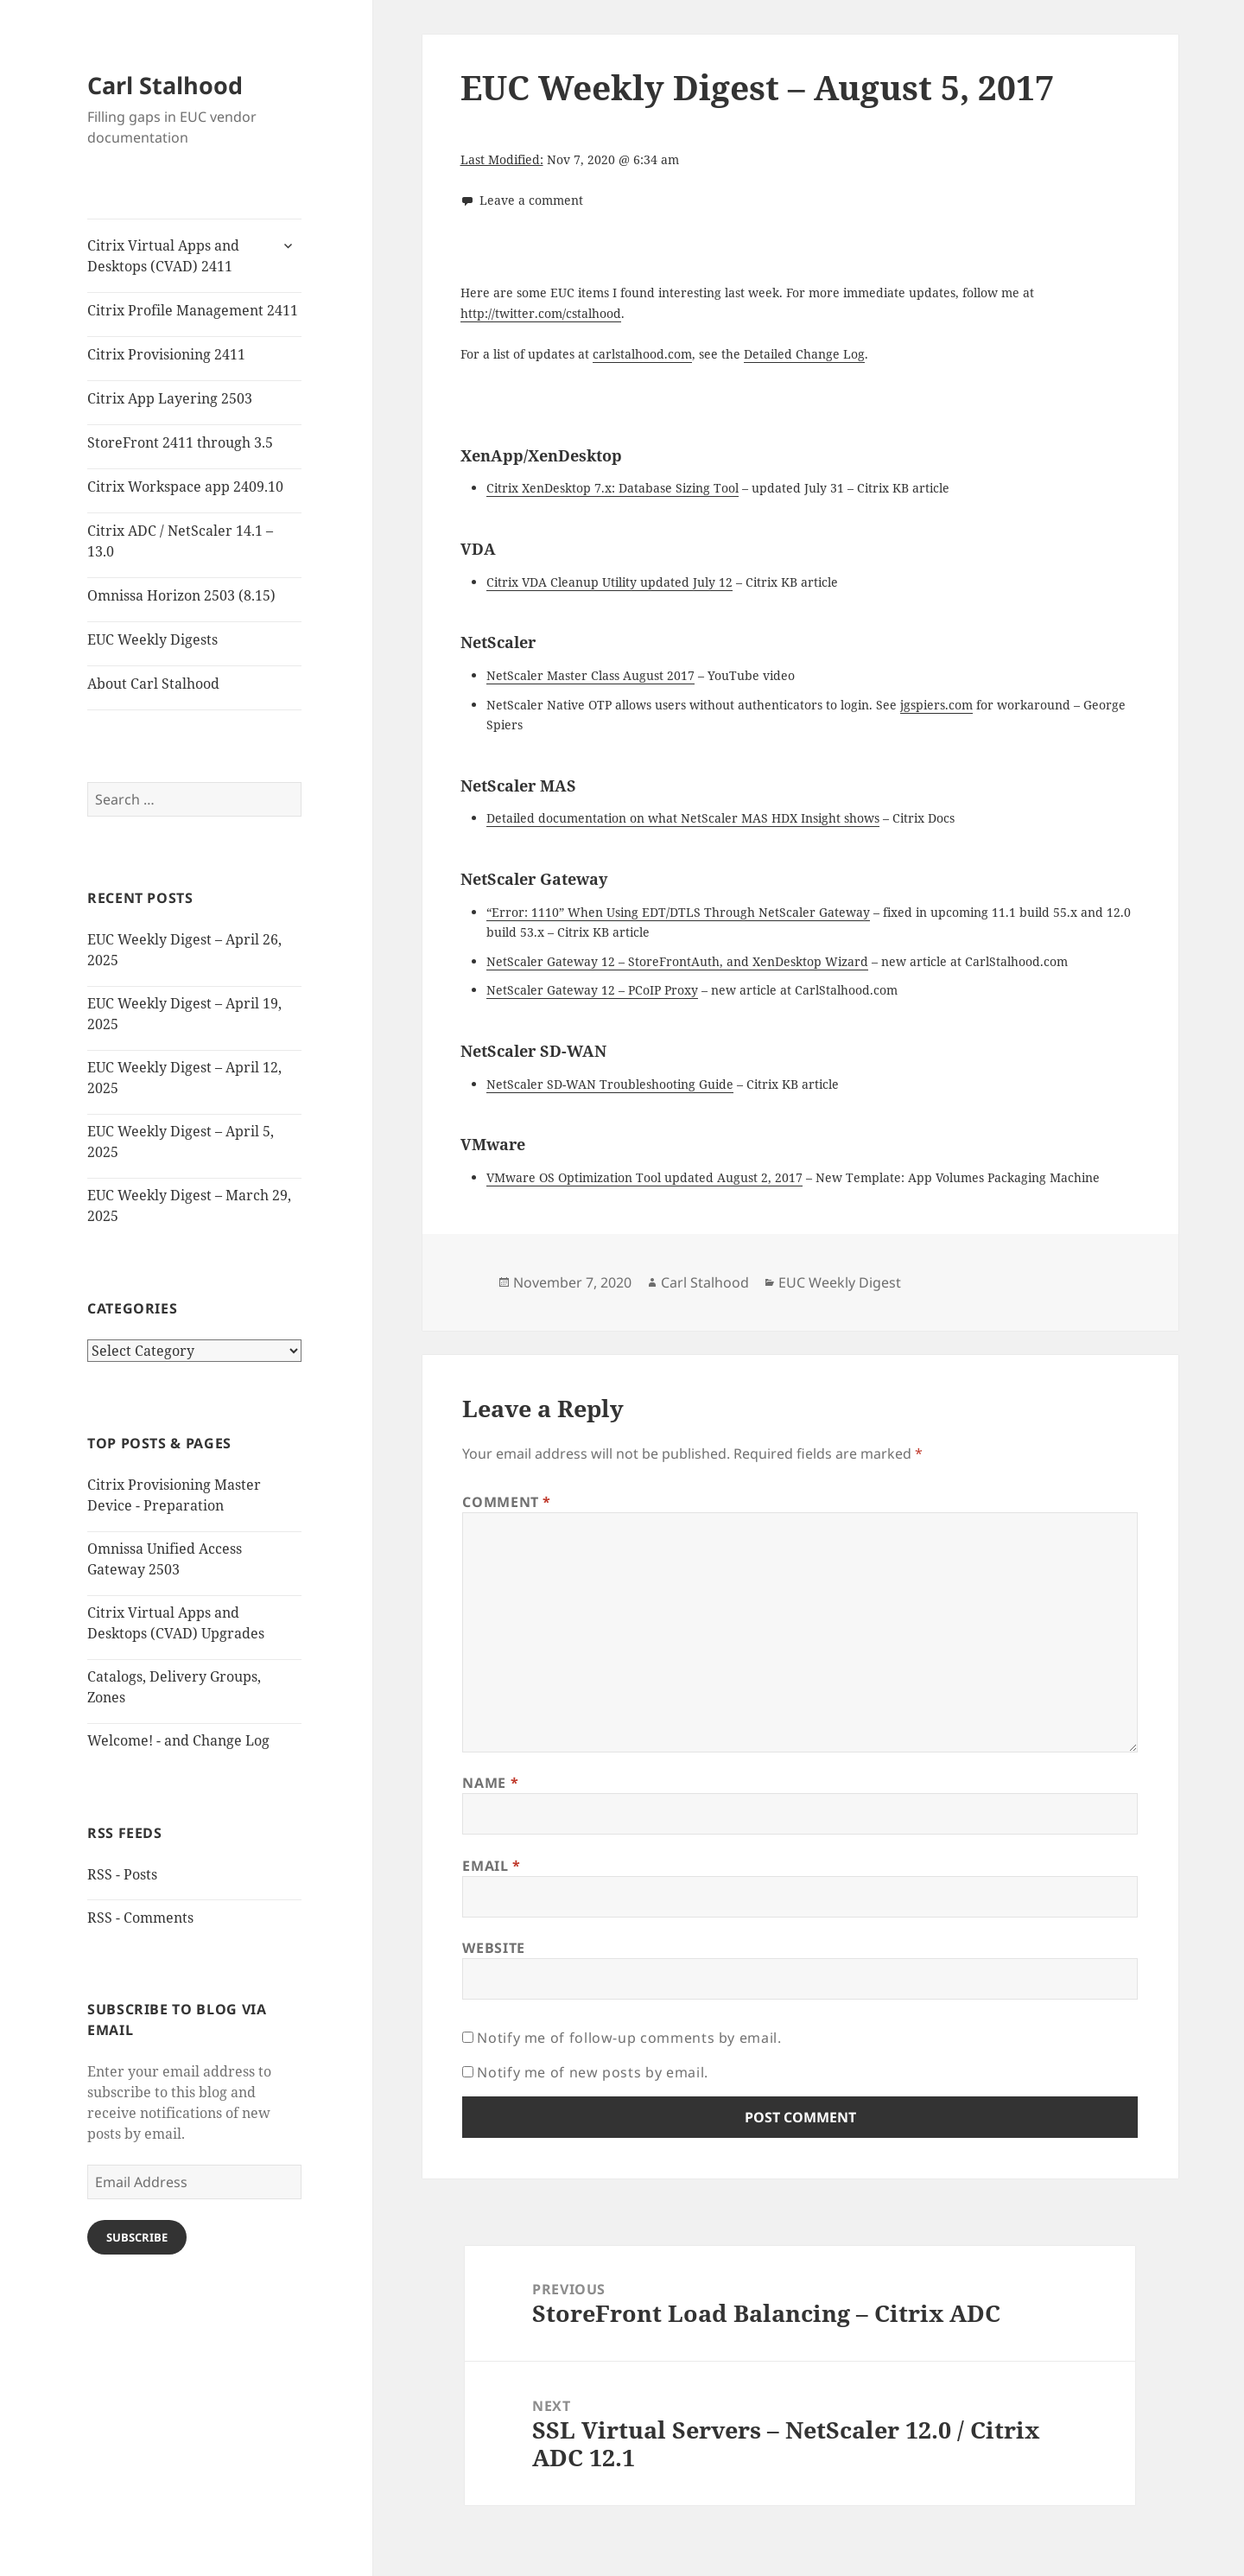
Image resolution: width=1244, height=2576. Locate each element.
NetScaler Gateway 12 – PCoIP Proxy (592, 990)
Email (491, 1865)
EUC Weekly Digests (152, 639)
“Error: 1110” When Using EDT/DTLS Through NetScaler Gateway (678, 912)
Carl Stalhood (165, 85)
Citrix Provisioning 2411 (166, 354)
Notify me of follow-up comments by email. (629, 2037)
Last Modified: (501, 159)
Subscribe (137, 2237)
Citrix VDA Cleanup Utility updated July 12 (609, 582)
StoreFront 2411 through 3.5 (180, 442)
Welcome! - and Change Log (178, 1740)
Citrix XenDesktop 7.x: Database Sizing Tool (612, 488)
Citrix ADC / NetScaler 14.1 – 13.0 (180, 541)
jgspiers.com (936, 704)
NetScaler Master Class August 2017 (590, 675)
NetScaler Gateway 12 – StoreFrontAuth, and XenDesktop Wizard (677, 961)
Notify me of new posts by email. (592, 2072)
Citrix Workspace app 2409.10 (185, 486)
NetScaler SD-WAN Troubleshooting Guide (609, 1084)
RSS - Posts (122, 1874)
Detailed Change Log (804, 354)
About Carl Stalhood (153, 683)
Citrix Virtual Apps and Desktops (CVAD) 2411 (163, 256)
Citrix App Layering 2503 (169, 398)
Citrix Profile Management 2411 (192, 310)
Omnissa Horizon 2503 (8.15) (181, 595)
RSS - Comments (140, 1917)
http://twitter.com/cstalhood (540, 313)
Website (493, 1947)
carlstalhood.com (642, 354)
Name (490, 1782)
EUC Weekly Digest (839, 1282)
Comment (506, 1501)
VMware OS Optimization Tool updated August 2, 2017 (644, 1177)
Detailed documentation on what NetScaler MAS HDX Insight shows (682, 818)
